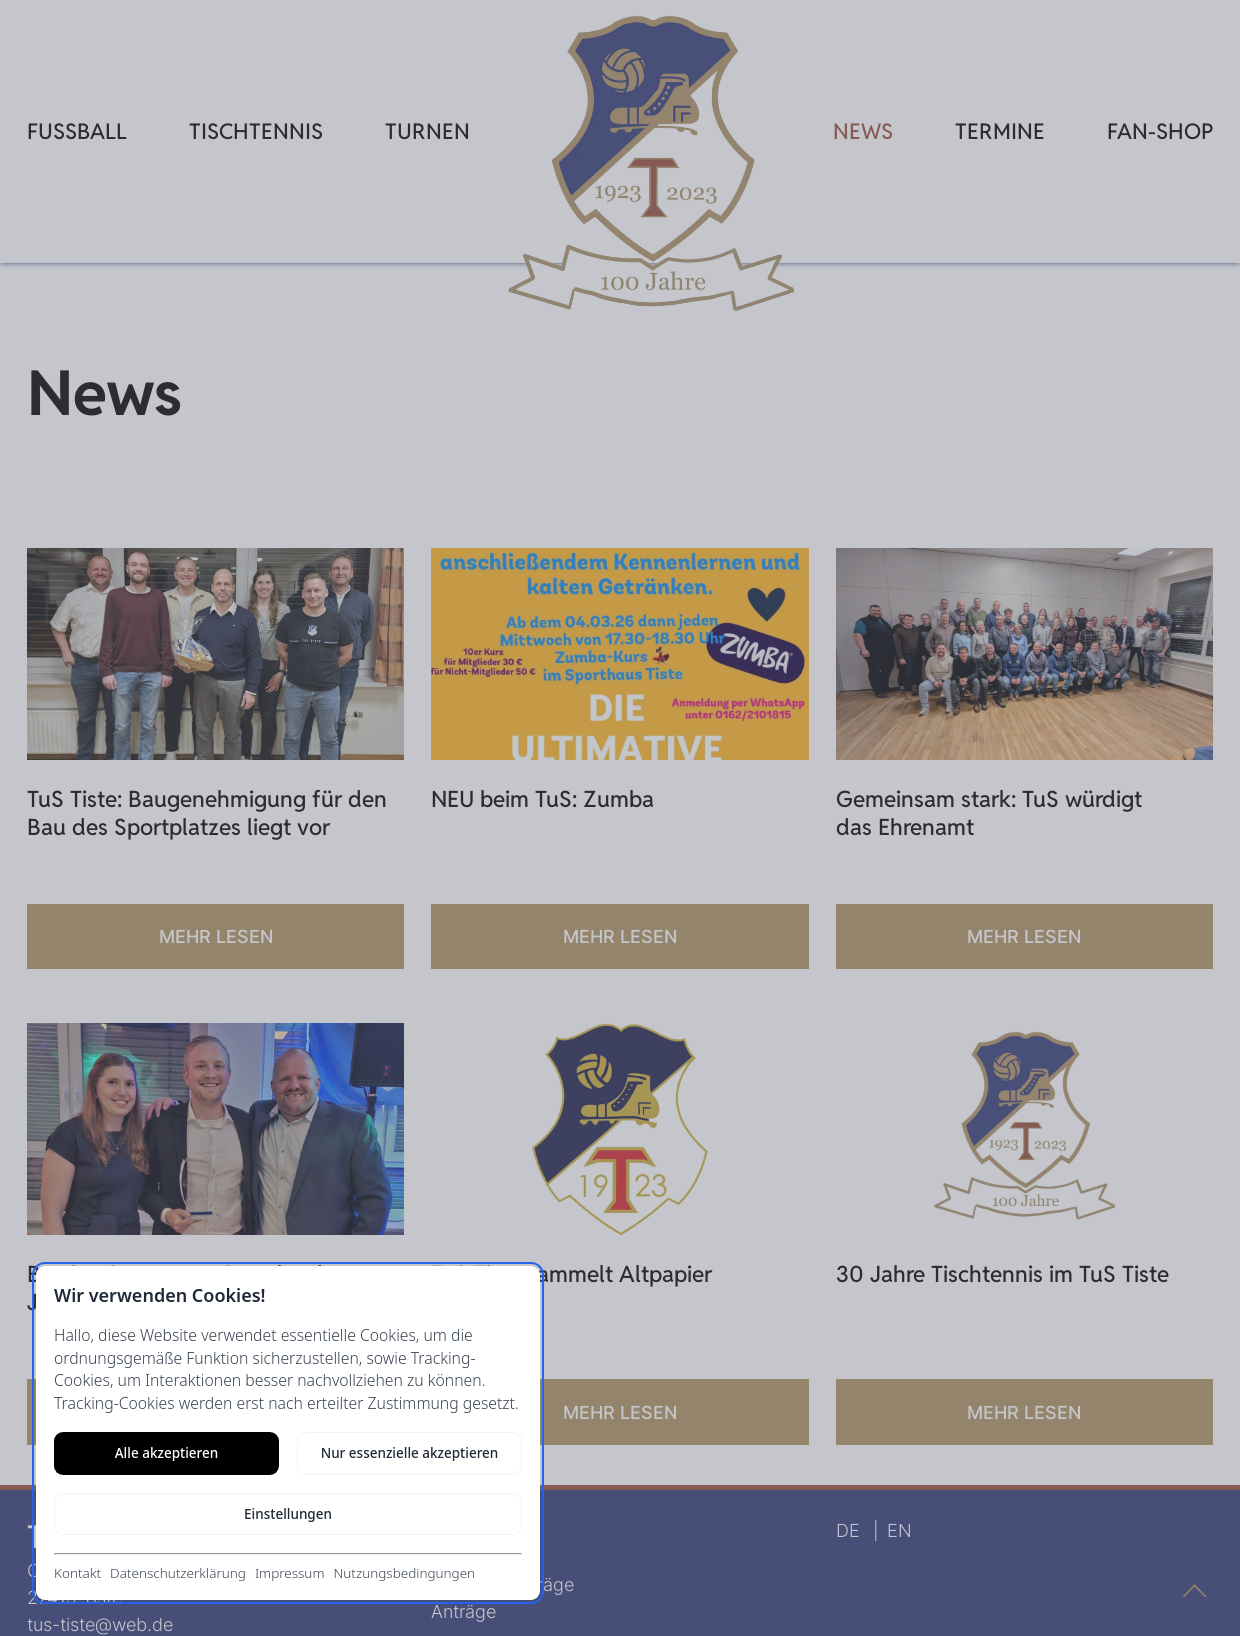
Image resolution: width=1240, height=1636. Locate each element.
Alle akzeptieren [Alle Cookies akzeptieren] (166, 1453)
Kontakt (77, 1573)
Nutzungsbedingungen (404, 1573)
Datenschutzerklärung (178, 1573)
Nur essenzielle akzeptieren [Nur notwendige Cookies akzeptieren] (410, 1453)
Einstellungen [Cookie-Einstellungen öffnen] (288, 1514)
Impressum (290, 1573)
